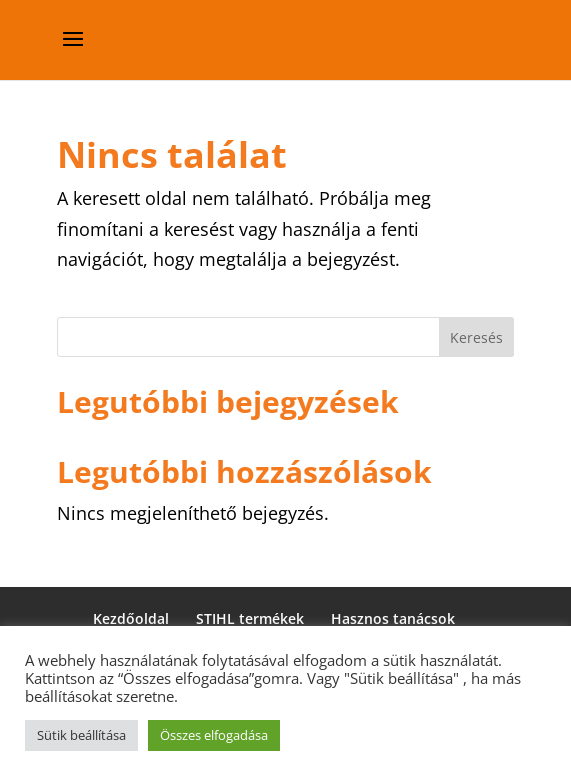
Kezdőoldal (131, 618)
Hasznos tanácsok (393, 618)
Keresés (476, 337)
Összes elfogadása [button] (214, 735)
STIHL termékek (250, 618)
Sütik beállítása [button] (81, 735)
